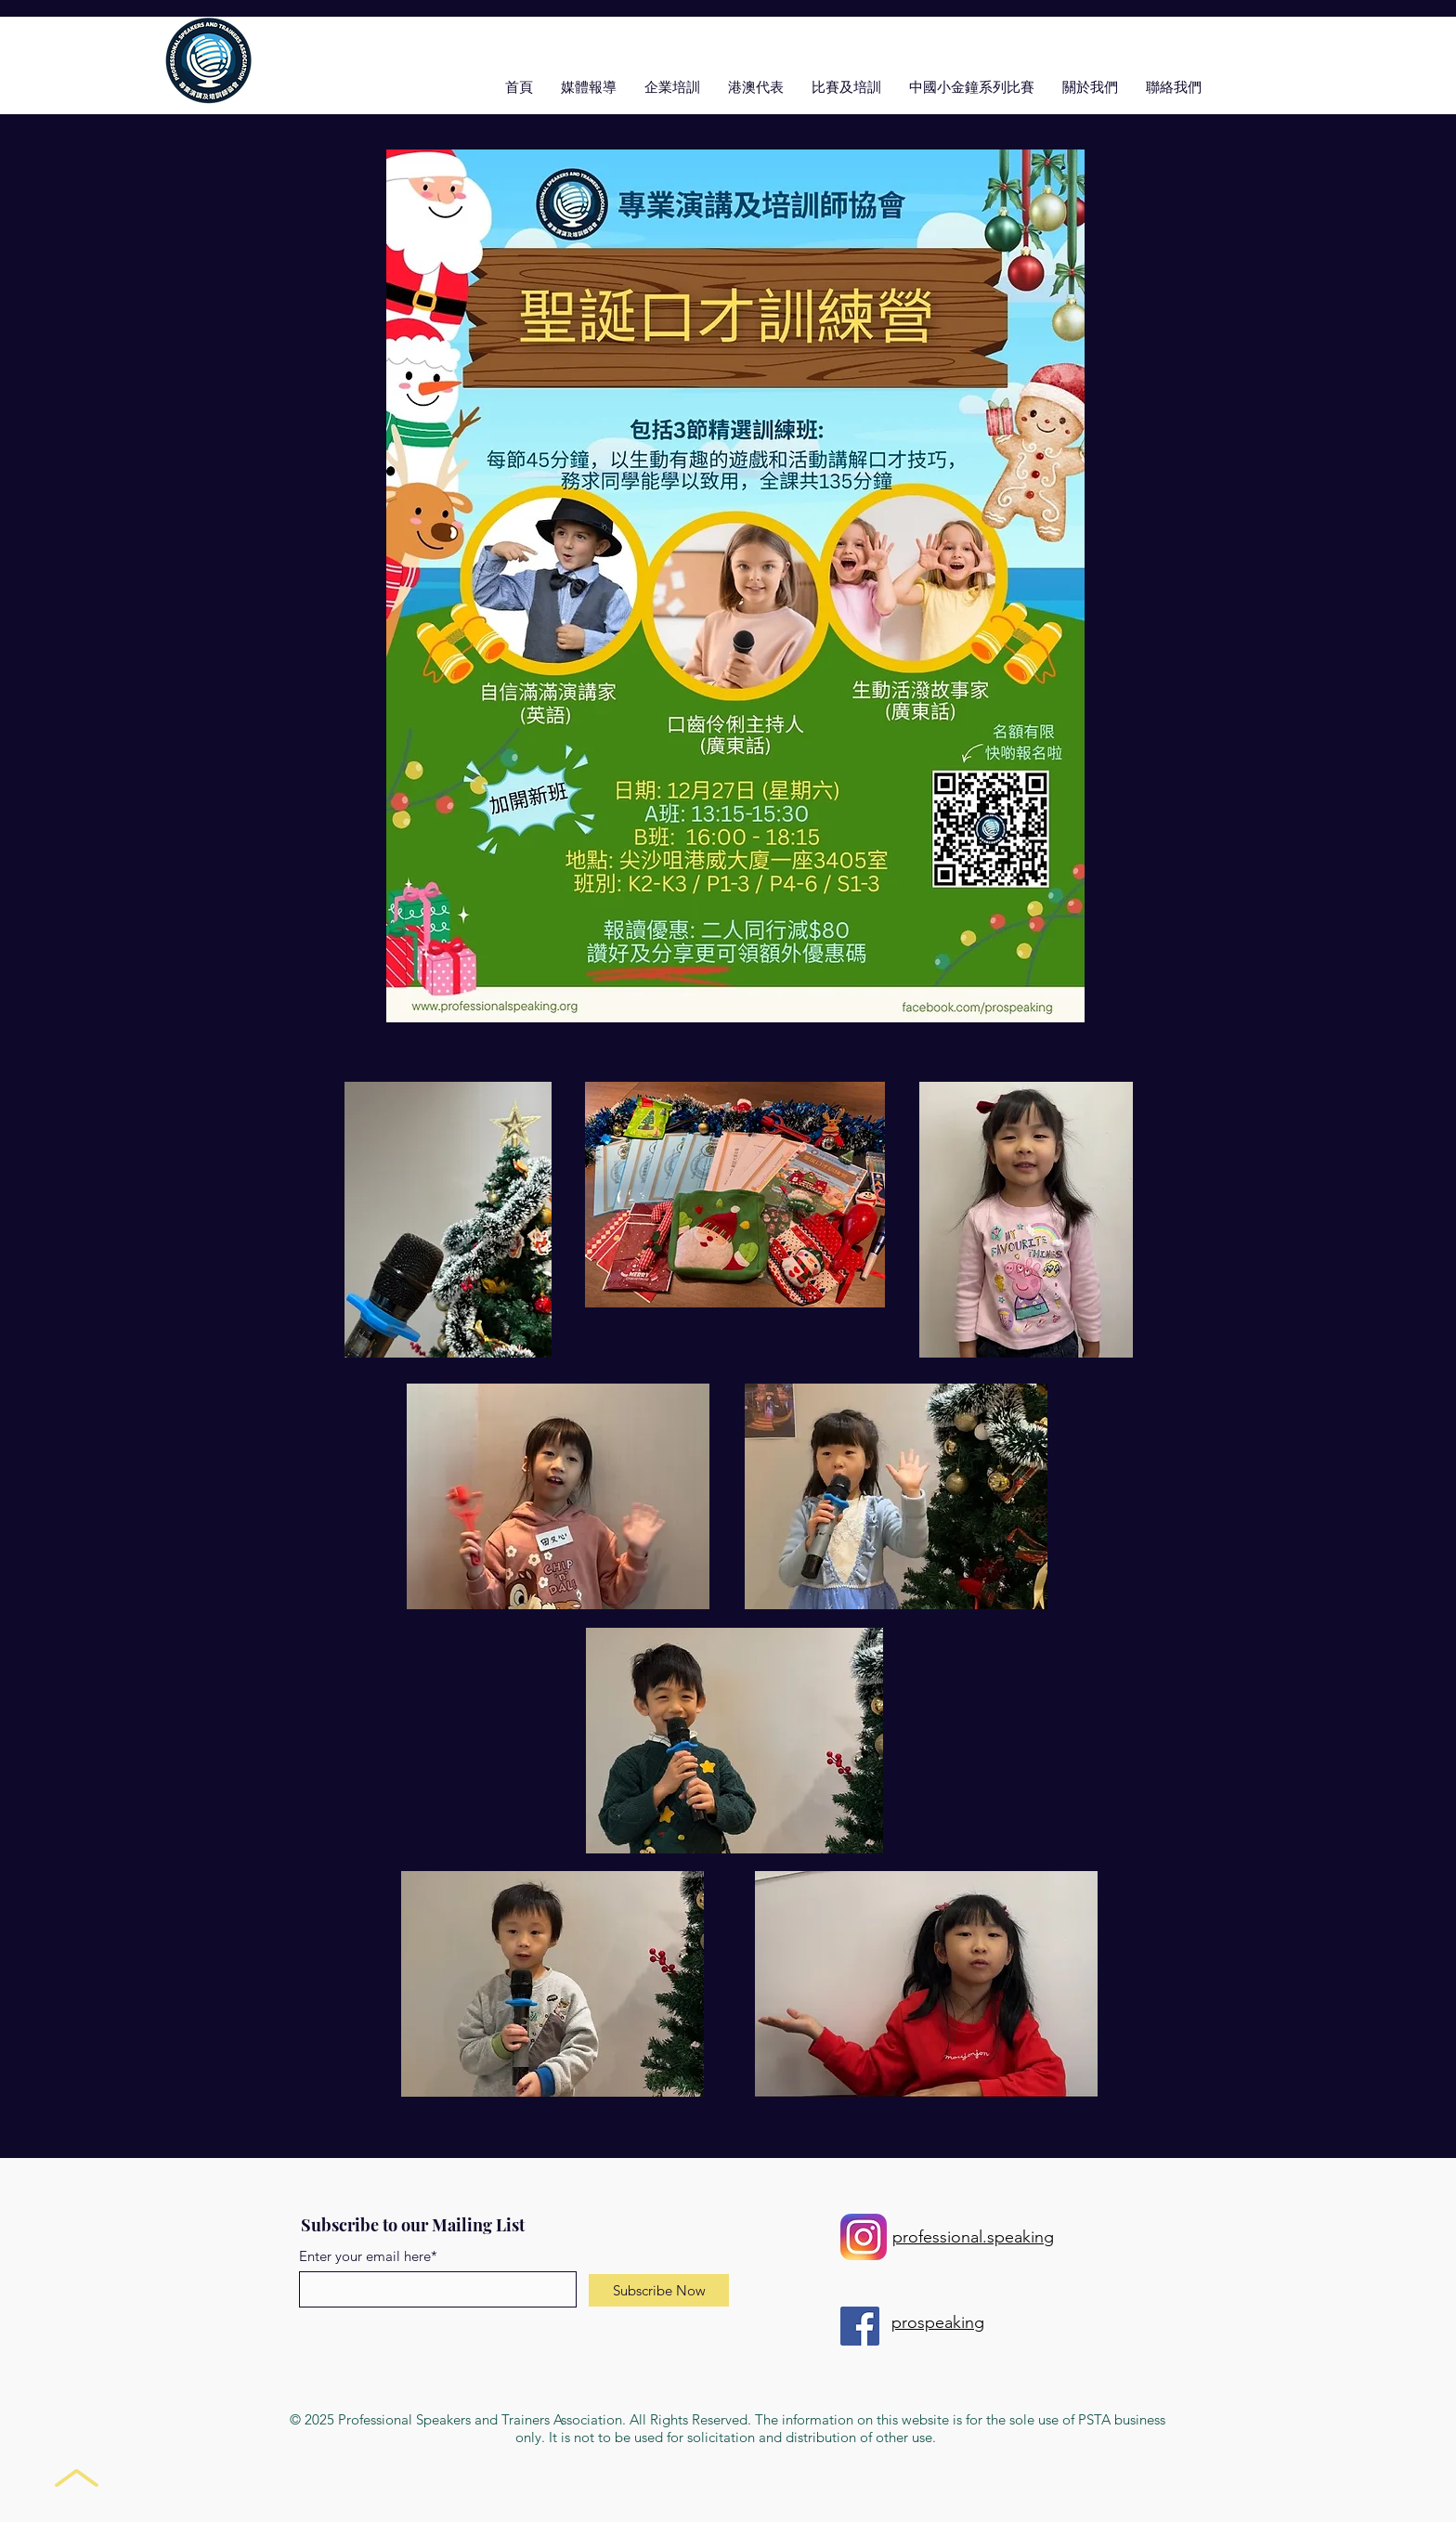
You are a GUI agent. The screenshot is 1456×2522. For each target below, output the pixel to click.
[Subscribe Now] (659, 2290)
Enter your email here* (368, 2256)
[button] (846, 86)
